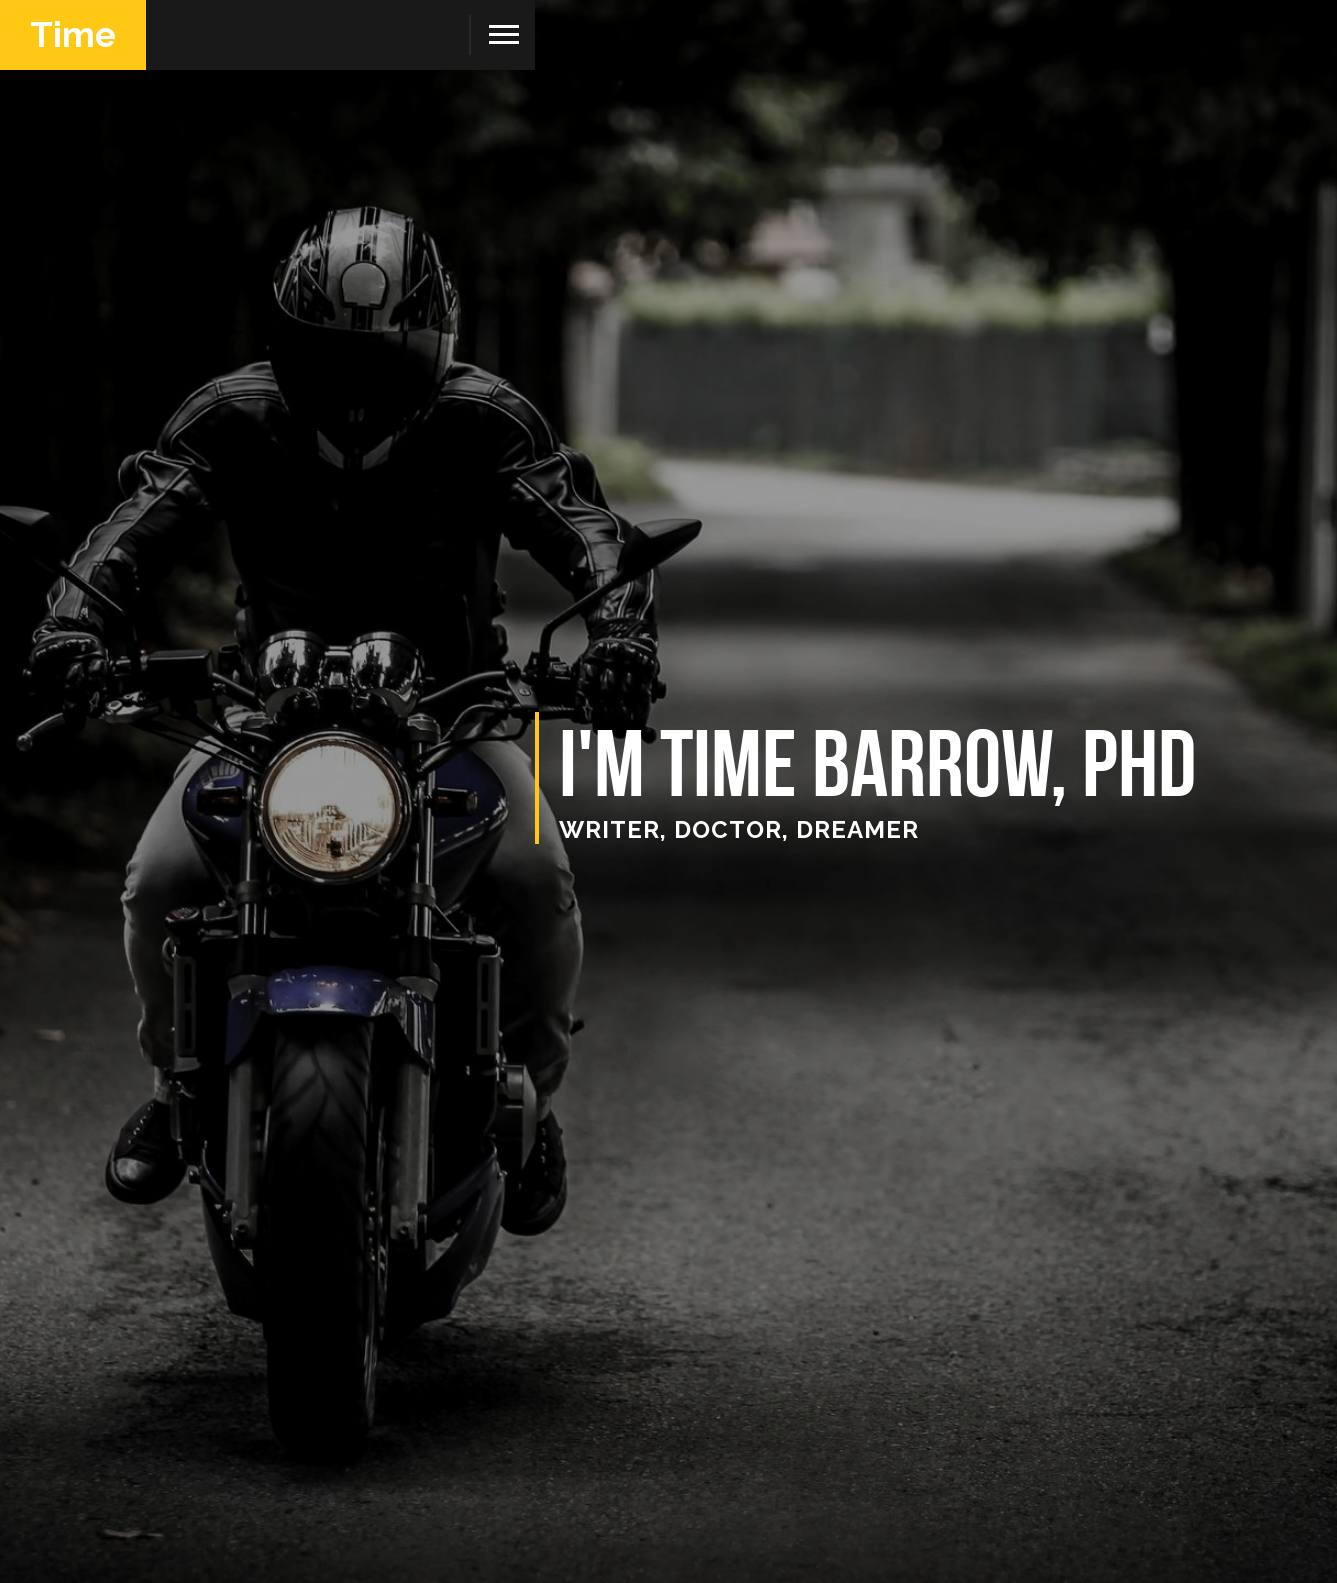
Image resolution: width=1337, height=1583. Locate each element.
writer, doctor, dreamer (739, 829)
